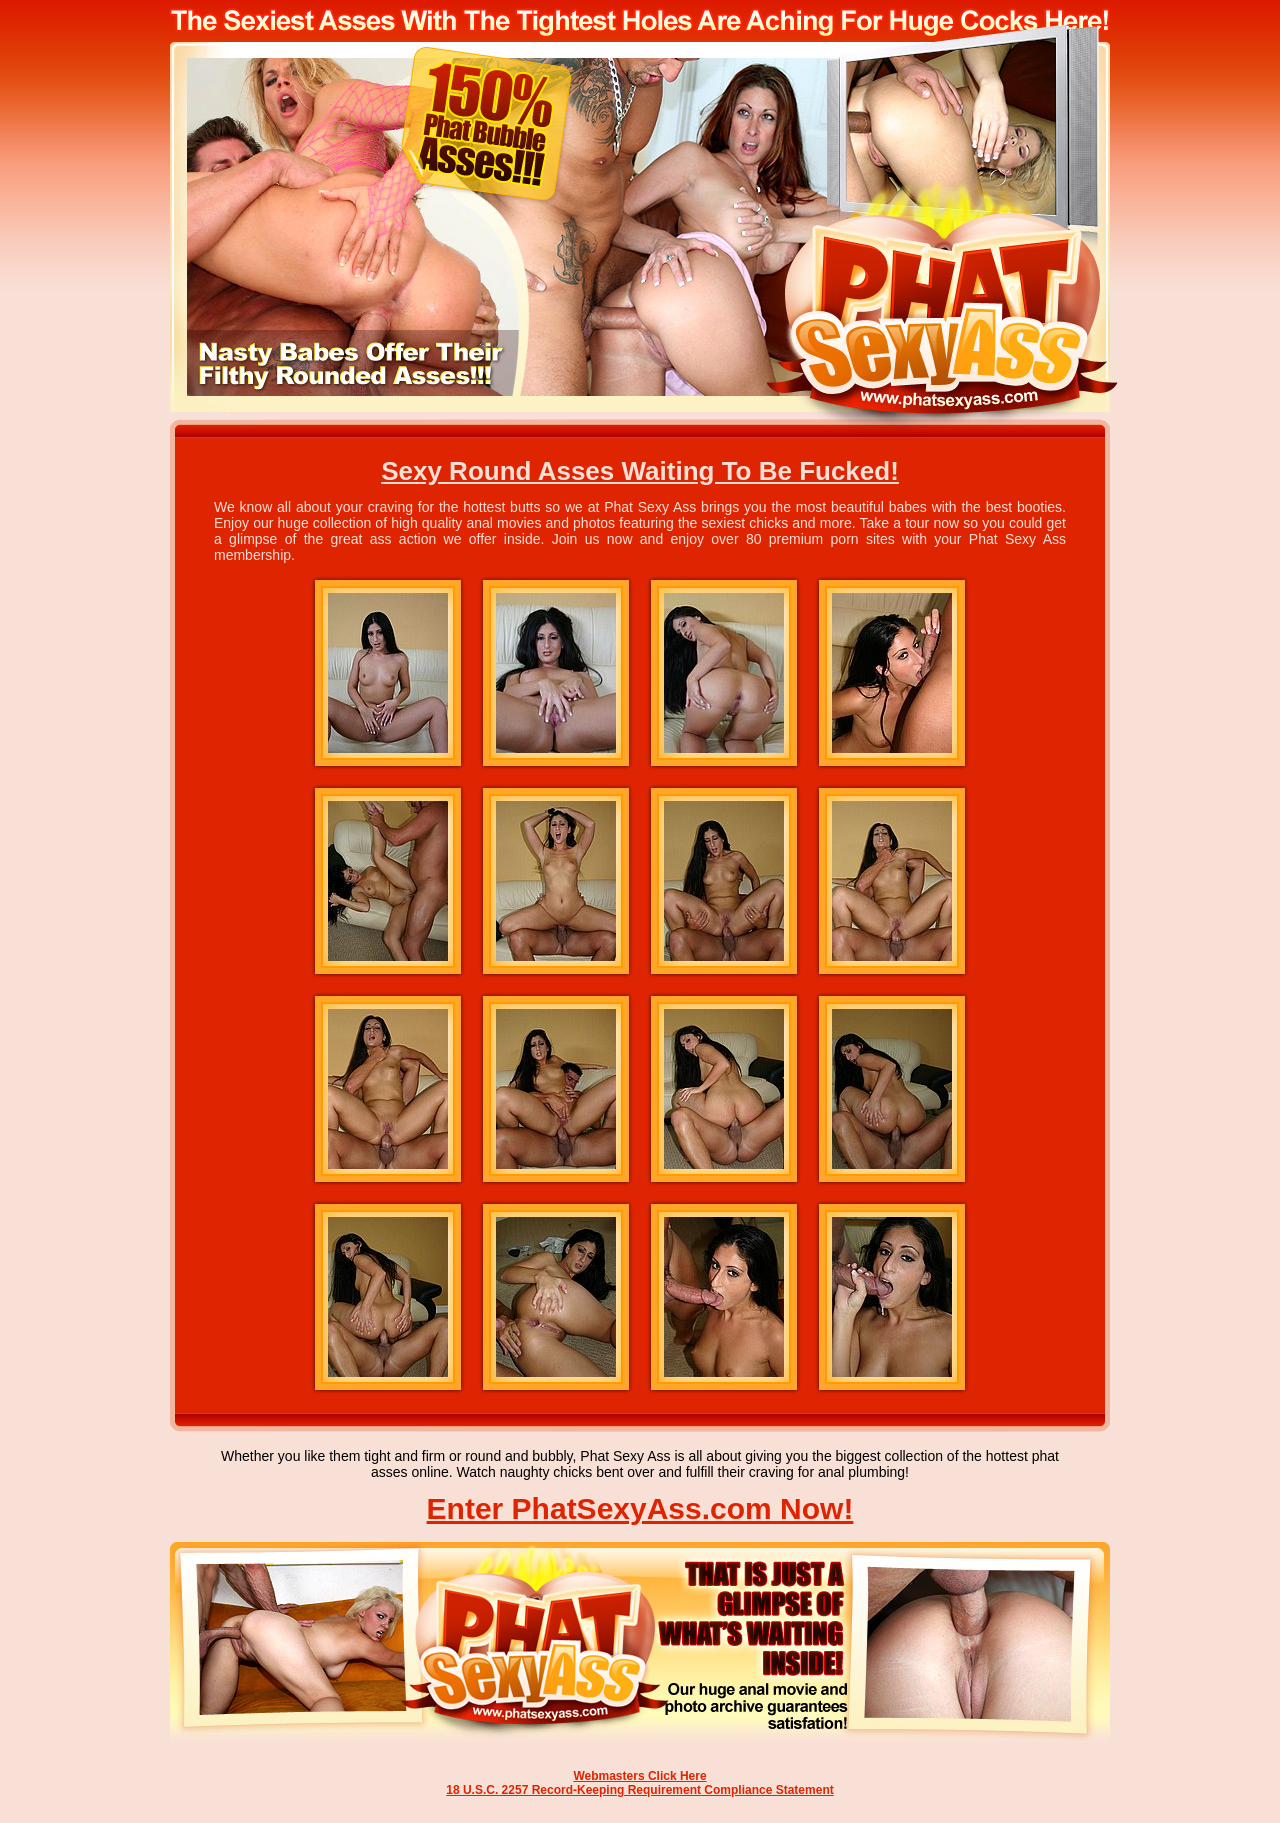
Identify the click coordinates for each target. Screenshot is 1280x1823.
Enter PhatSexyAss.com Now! (640, 1508)
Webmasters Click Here (639, 1776)
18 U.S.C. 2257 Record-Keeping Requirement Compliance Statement (639, 1790)
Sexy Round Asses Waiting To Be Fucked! (640, 471)
